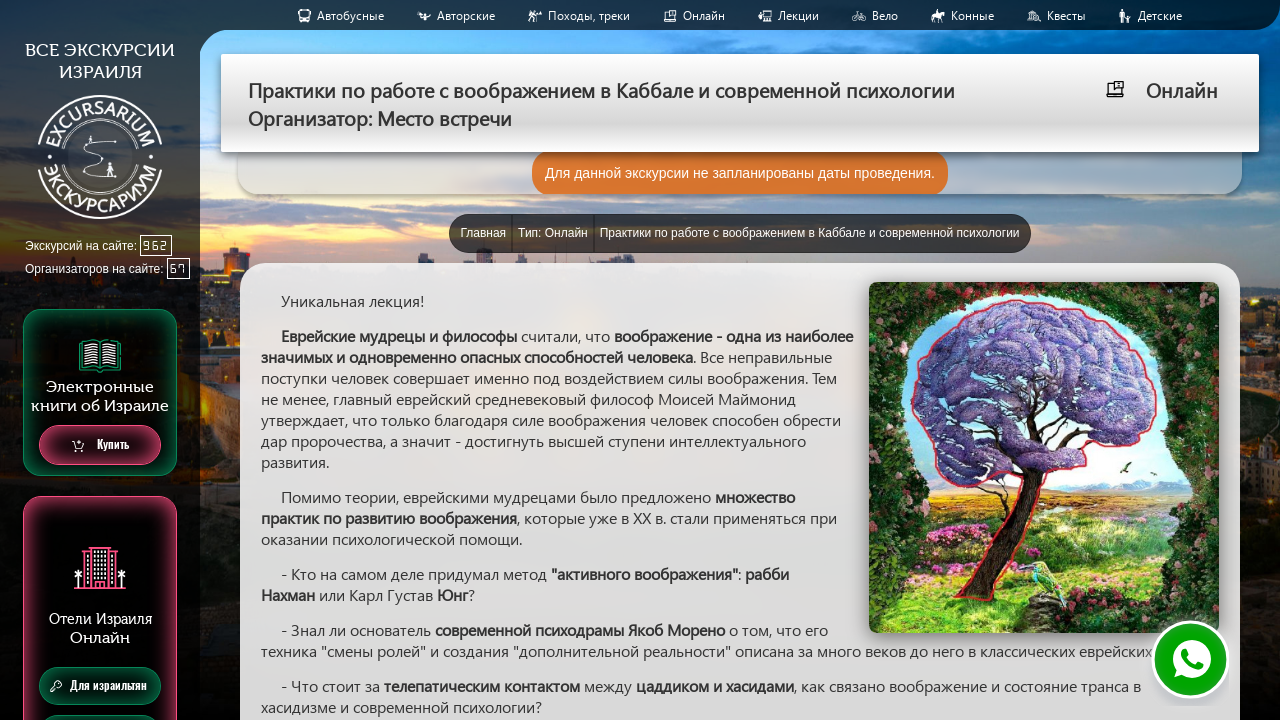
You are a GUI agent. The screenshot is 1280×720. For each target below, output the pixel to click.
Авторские (466, 15)
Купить (100, 445)
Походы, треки (589, 15)
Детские (1160, 15)
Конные (972, 15)
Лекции (798, 15)
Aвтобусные (350, 15)
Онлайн (704, 15)
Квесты (1066, 15)
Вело (885, 15)
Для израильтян (98, 686)
